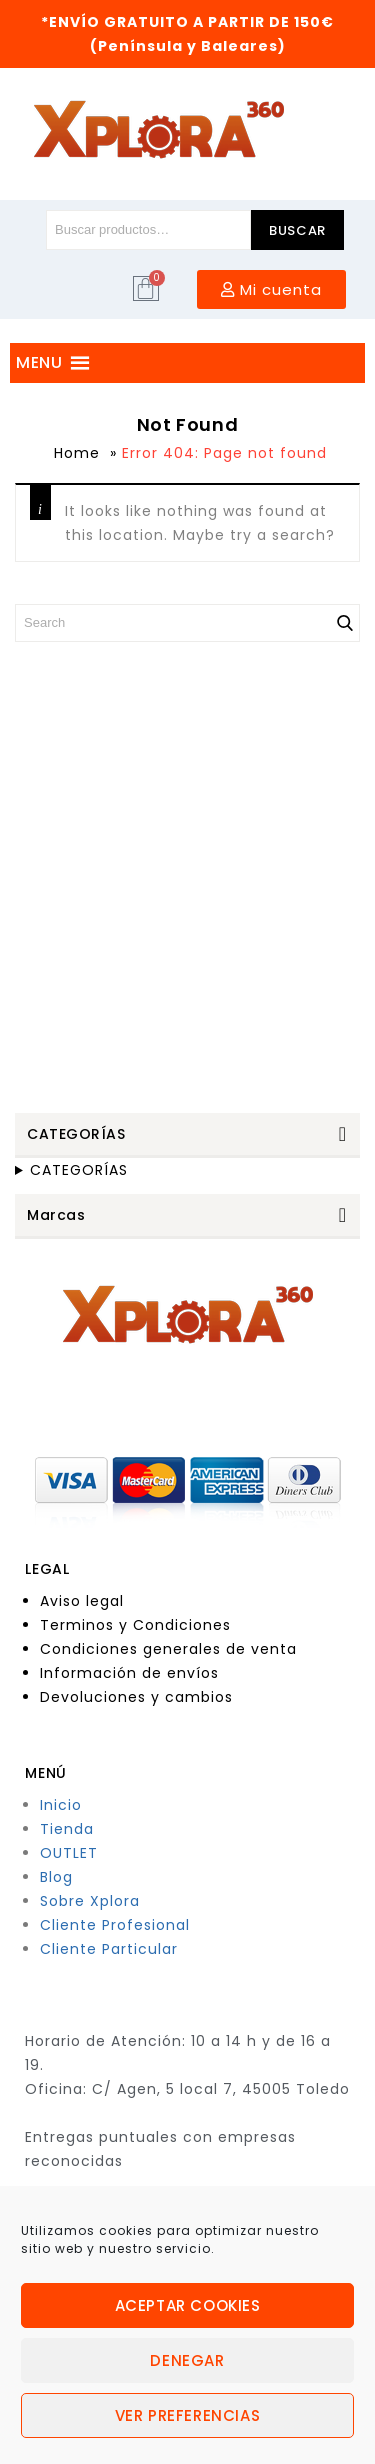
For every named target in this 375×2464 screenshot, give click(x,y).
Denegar (187, 2360)
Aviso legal (82, 1601)
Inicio (61, 1805)
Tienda (67, 1829)
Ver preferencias (188, 2415)
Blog (56, 1877)
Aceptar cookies (188, 2305)
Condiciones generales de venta (168, 1649)
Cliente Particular (109, 1949)
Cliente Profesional (115, 1925)
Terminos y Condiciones (135, 1625)
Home (77, 453)
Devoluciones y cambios (136, 1697)
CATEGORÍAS (79, 1170)
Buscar (297, 230)
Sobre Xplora (90, 1901)
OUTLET (69, 1853)
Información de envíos (129, 1673)
